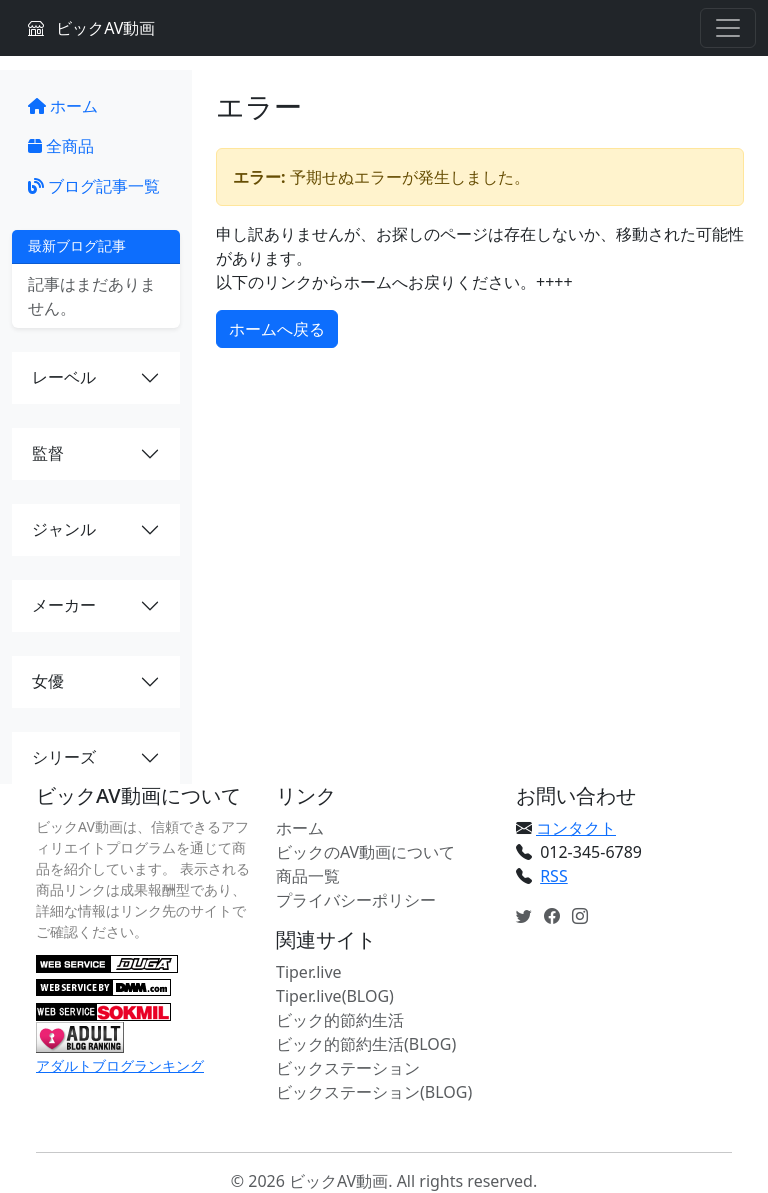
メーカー (64, 605)
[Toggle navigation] (728, 28)
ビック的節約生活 (340, 1020)
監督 (48, 453)
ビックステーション (348, 1068)
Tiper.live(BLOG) (335, 996)
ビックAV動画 (91, 28)
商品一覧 (308, 876)
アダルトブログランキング (120, 1065)
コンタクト (576, 828)
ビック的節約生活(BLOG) (366, 1044)
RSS (554, 876)
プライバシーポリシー (356, 900)
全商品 (61, 146)
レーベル (64, 377)
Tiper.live (309, 972)
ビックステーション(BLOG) (374, 1092)
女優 (48, 681)
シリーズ (64, 757)
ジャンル (64, 529)
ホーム (63, 106)
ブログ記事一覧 (94, 186)
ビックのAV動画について (365, 852)
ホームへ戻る (277, 329)
